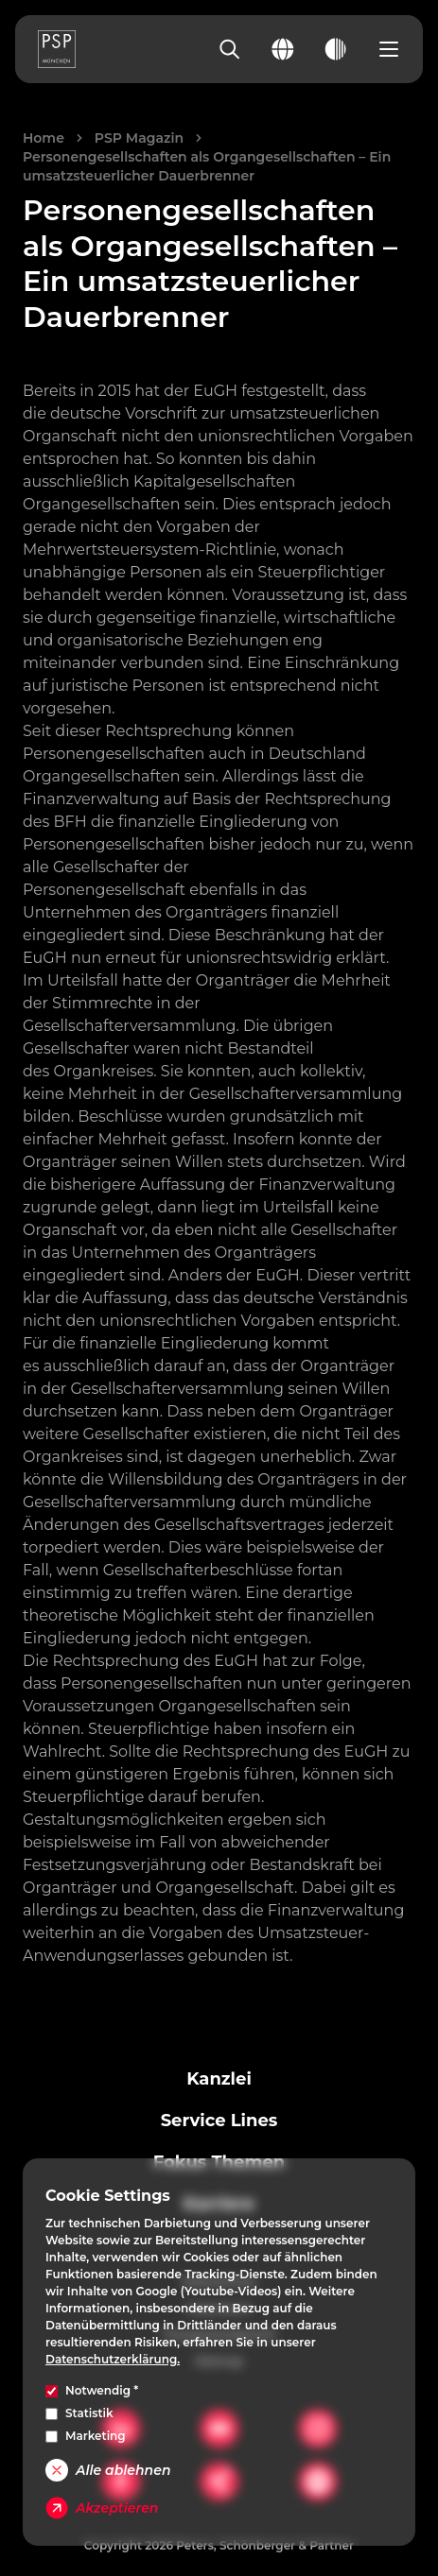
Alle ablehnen (107, 2470)
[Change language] (283, 49)
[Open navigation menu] (388, 49)
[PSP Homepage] (57, 49)
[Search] (230, 49)
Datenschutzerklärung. (112, 2359)
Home (43, 137)
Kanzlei (219, 2079)
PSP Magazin (139, 137)
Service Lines (219, 2120)
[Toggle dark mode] (335, 49)
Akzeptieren (101, 2508)
